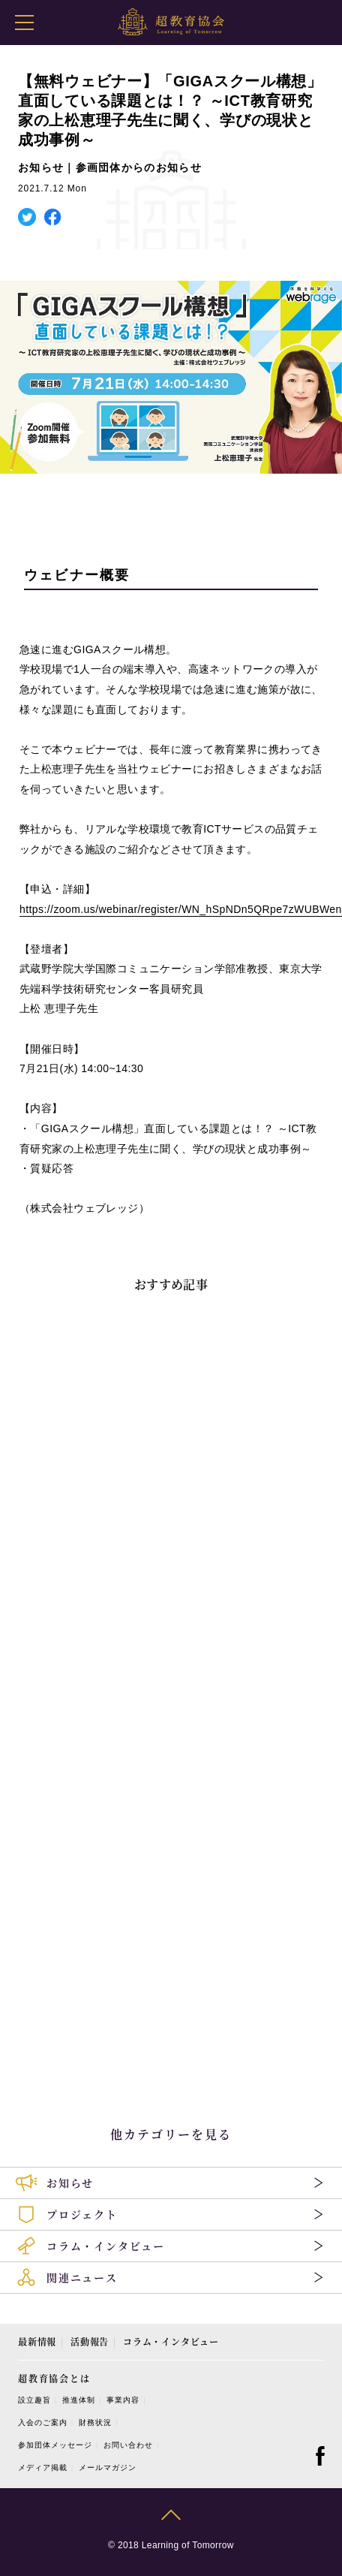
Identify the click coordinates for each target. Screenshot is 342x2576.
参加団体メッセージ (55, 2445)
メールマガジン (107, 2467)
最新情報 (37, 2341)
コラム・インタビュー (171, 2341)
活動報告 (89, 2341)
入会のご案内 (43, 2422)
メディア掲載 (43, 2467)
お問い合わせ (128, 2445)
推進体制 (78, 2400)
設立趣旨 (34, 2400)
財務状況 (95, 2422)
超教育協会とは (54, 2378)
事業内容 (123, 2400)
